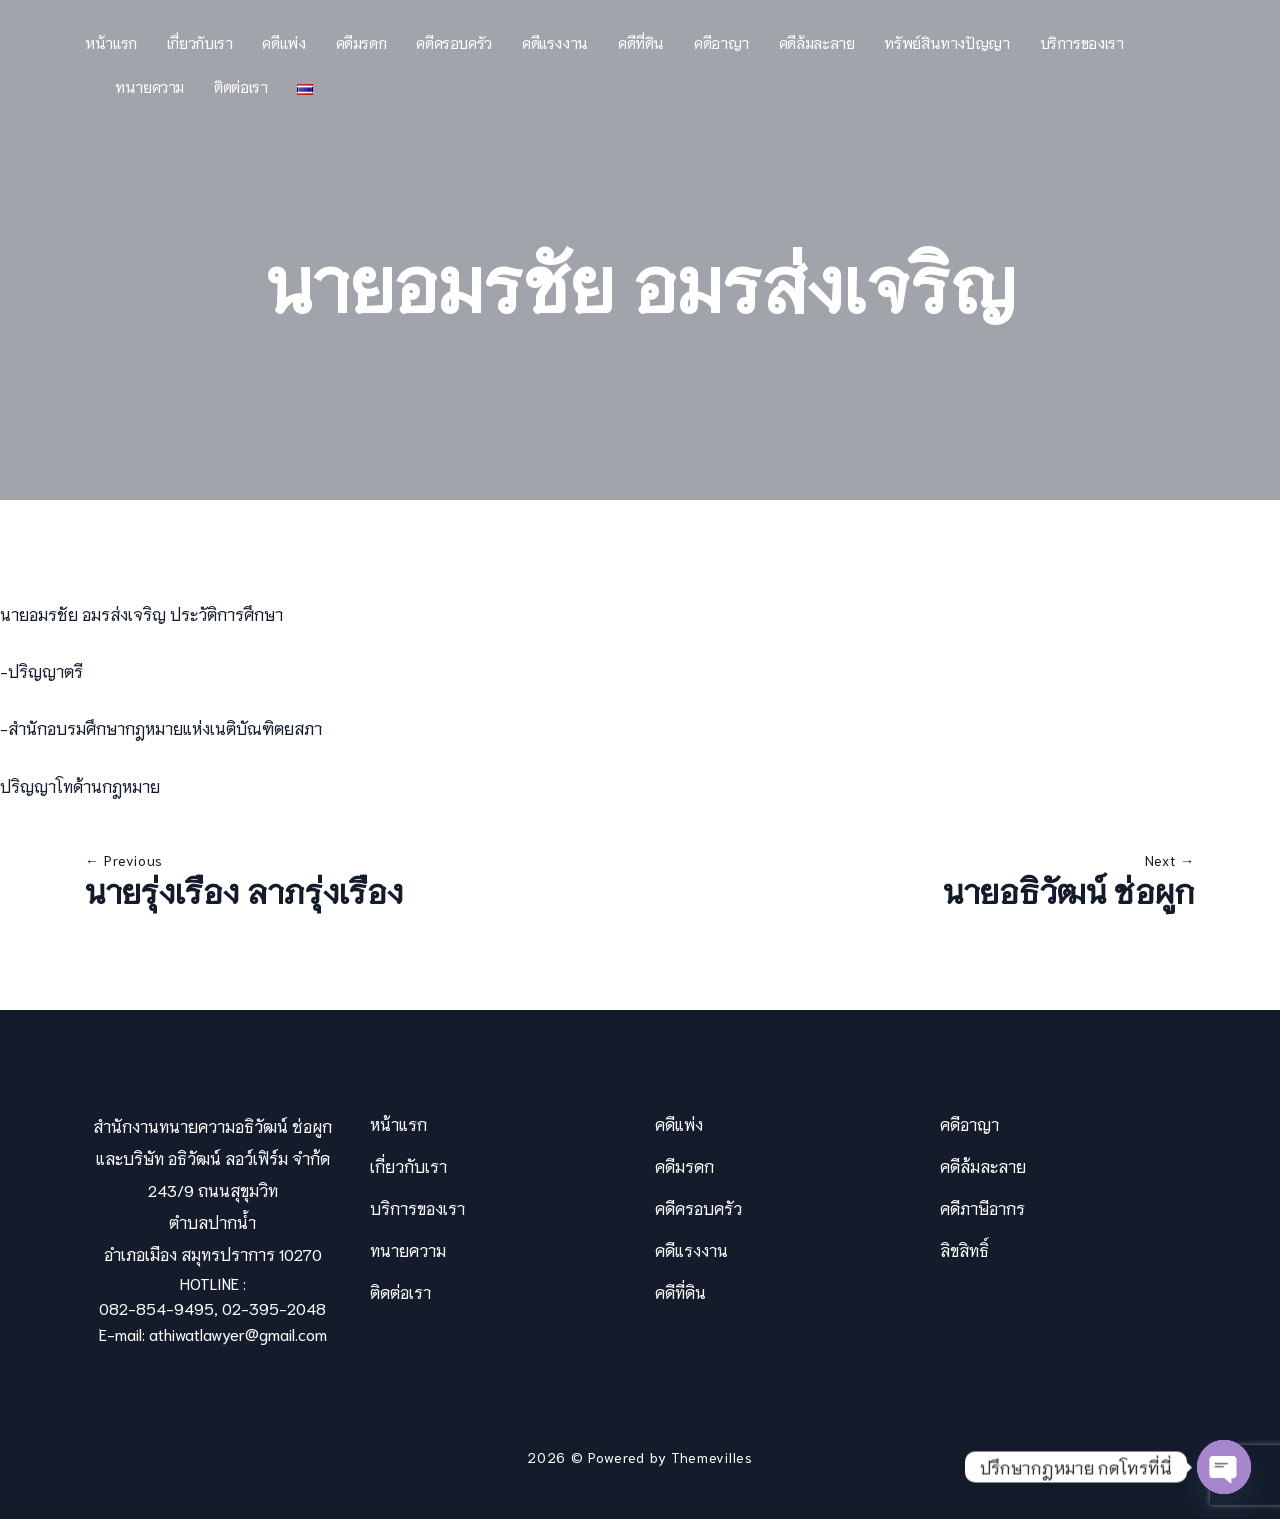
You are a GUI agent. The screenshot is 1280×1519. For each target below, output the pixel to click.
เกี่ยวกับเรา (200, 42)
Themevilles (712, 1457)
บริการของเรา (1082, 42)
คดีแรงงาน (555, 42)
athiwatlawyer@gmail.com (238, 1333)
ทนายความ (149, 86)
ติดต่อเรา (240, 86)
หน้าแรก (111, 42)
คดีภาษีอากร (982, 1207)
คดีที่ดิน (641, 42)
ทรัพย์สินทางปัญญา (946, 42)
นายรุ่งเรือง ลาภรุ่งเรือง (244, 890)
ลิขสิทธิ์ (964, 1249)
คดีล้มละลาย (817, 42)
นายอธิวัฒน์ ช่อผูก (1069, 890)
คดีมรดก (361, 42)
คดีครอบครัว (454, 42)
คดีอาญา (721, 42)
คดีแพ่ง (283, 42)
